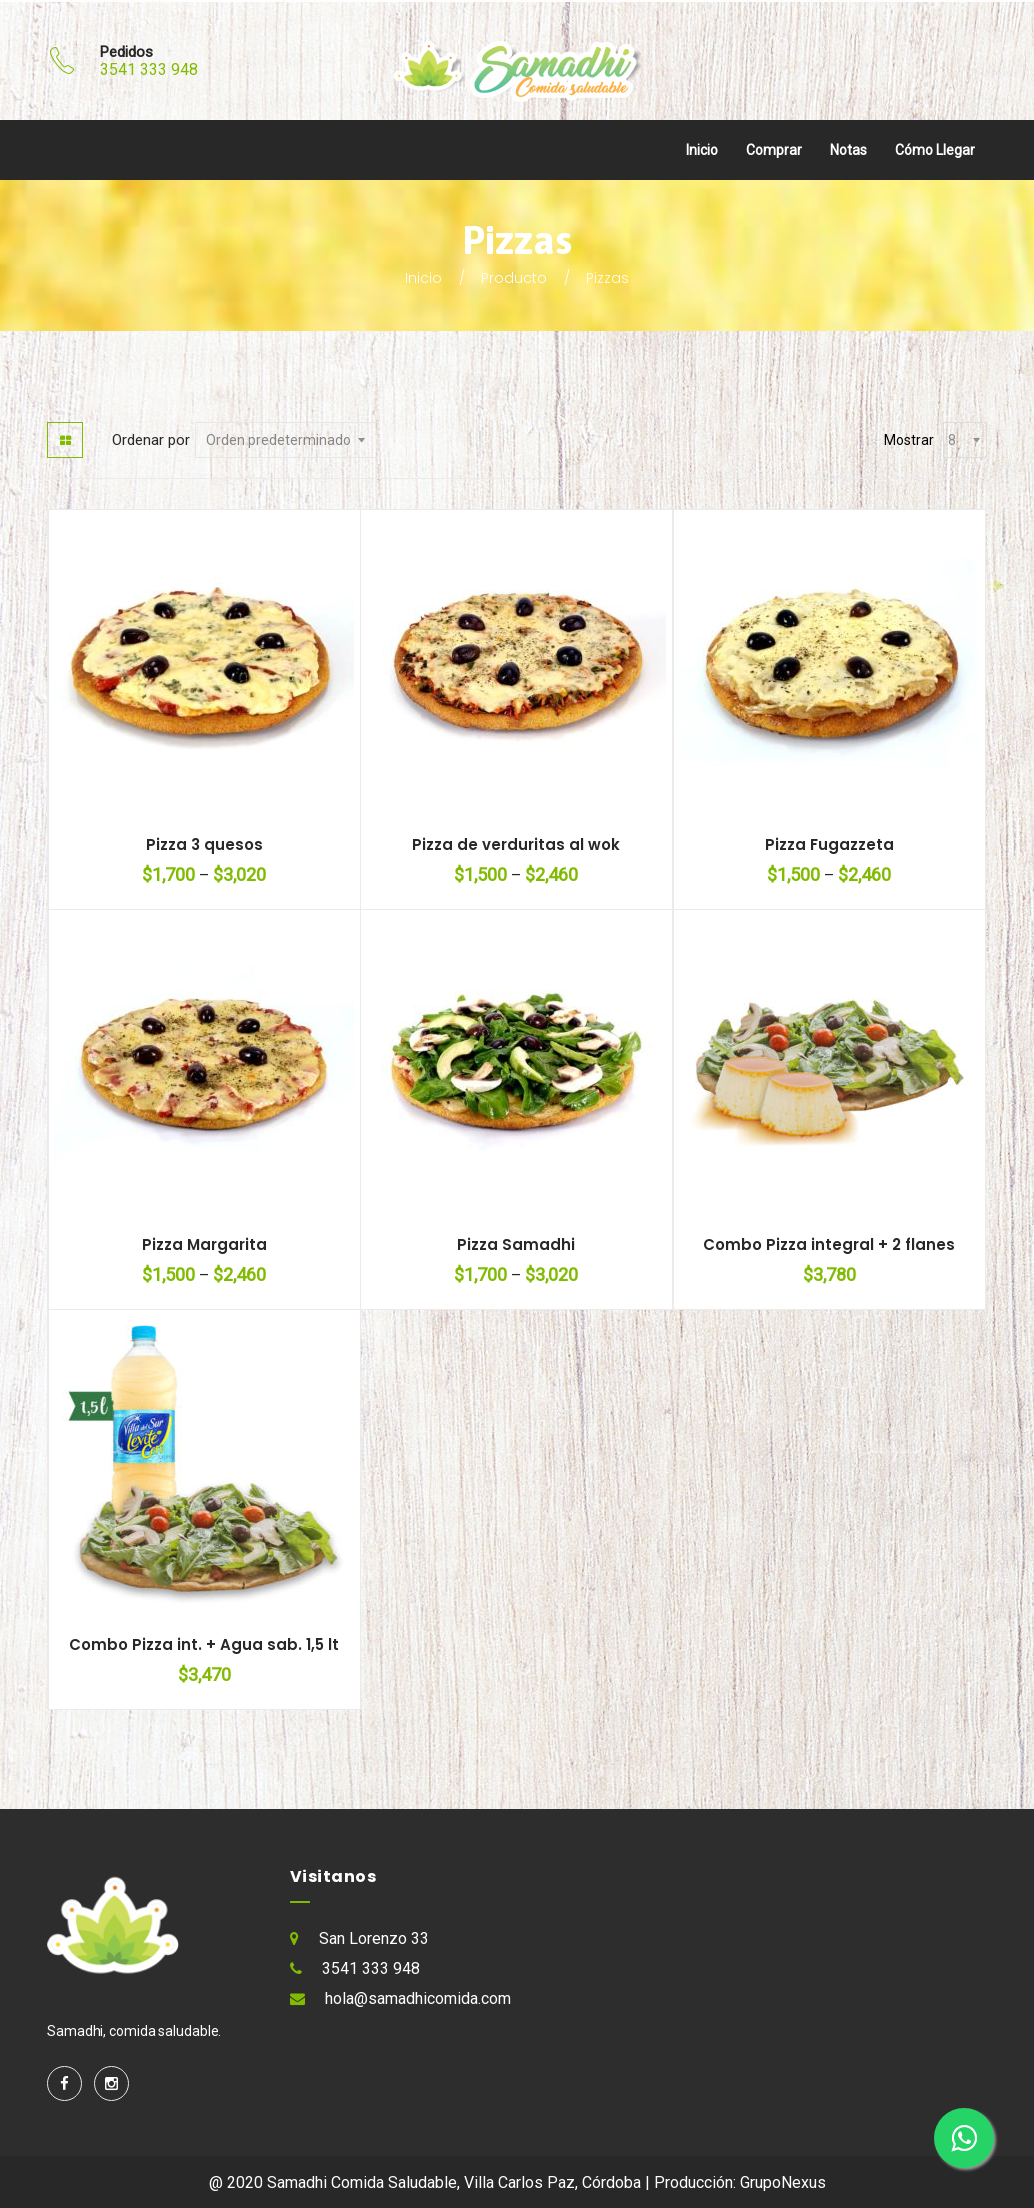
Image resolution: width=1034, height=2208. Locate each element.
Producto (514, 278)
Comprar (774, 150)
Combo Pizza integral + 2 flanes (829, 1244)
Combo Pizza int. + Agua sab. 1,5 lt (204, 1644)
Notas (848, 150)
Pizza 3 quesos (204, 844)
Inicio (702, 150)
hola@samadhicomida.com (418, 1998)
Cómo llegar (935, 150)
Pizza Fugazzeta (829, 844)
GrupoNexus (783, 2182)
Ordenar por (151, 440)
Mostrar (909, 440)
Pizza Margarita (204, 1244)
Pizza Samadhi (516, 1244)
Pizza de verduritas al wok (516, 844)
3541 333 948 (149, 69)
